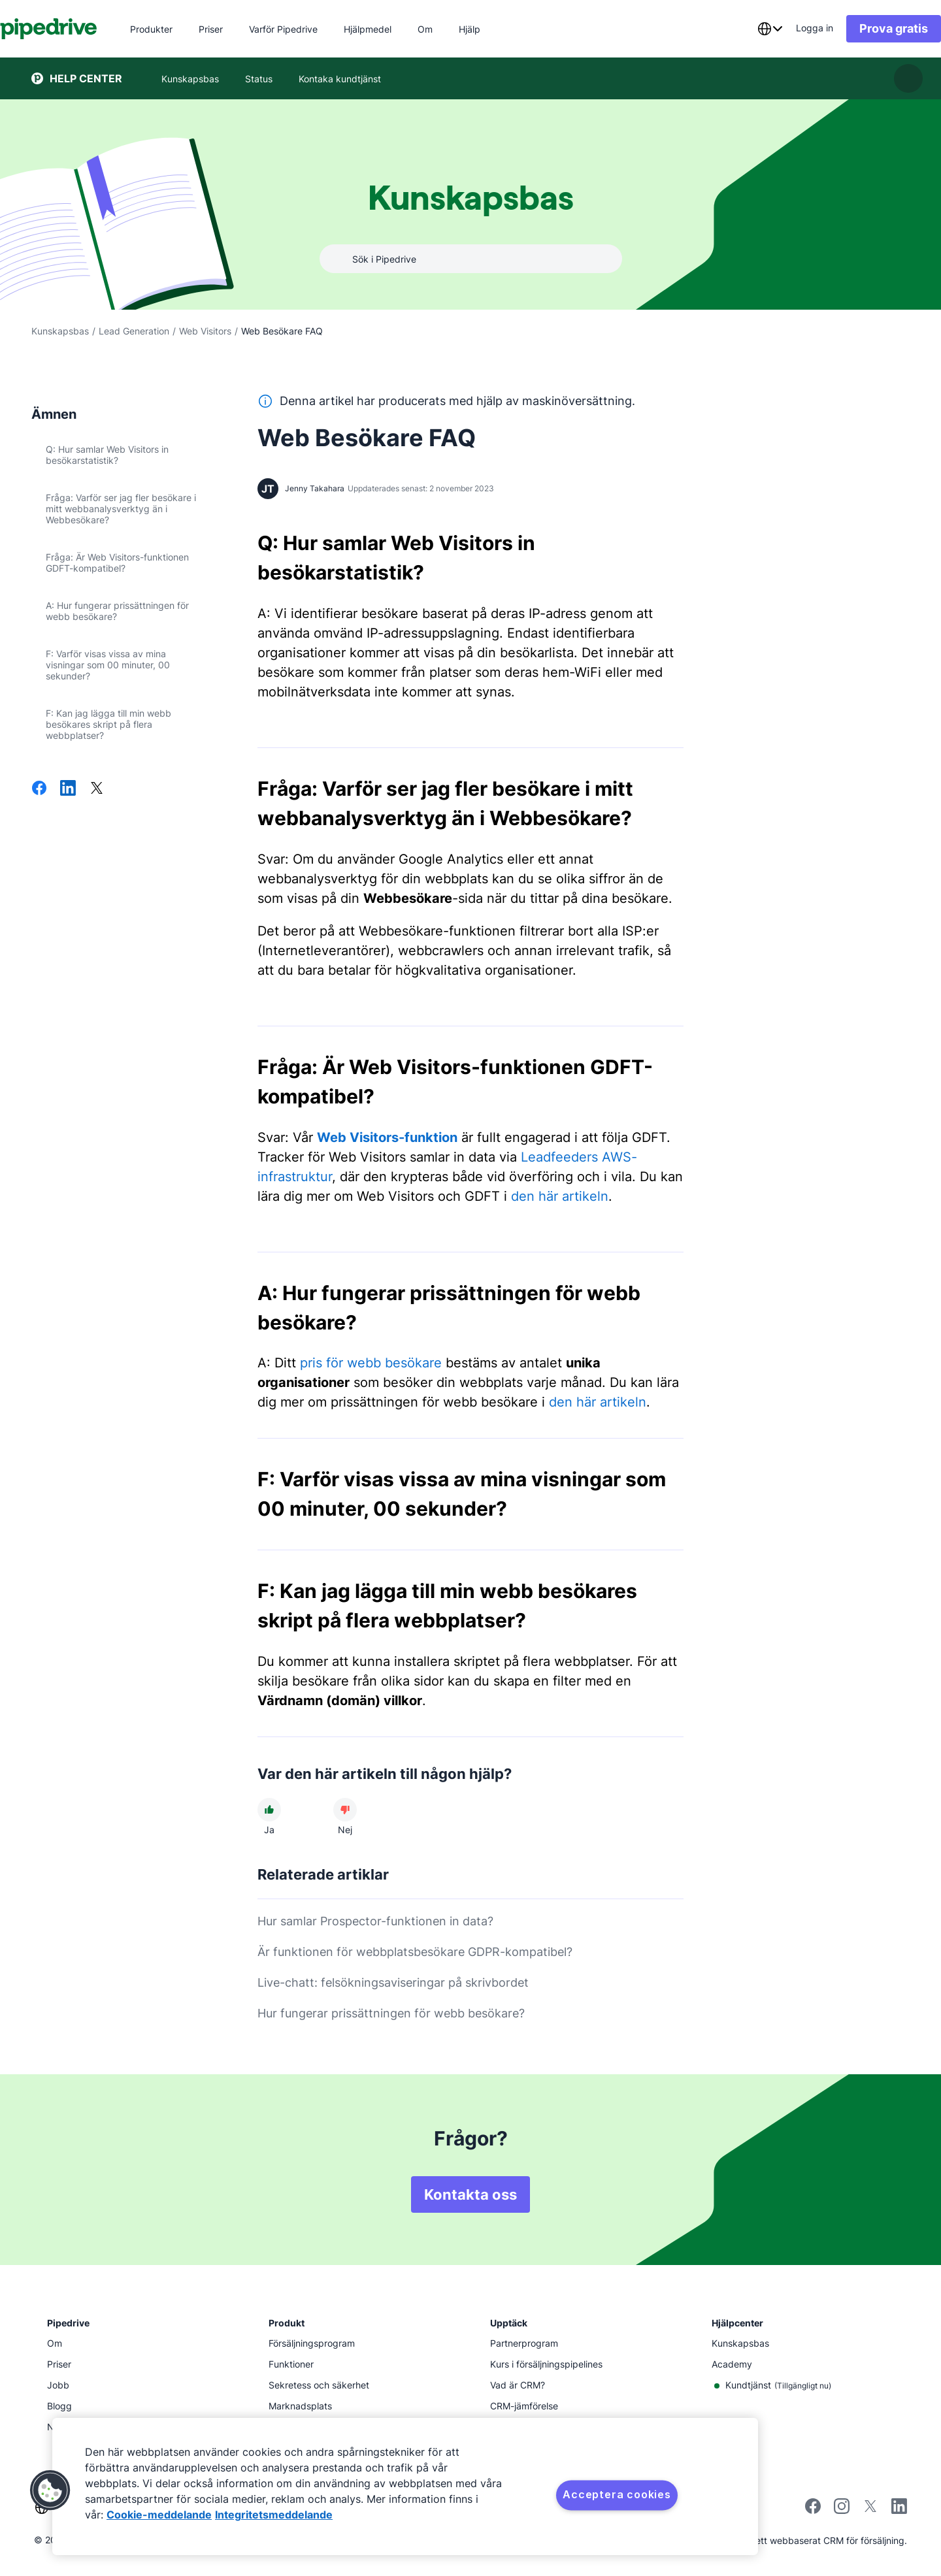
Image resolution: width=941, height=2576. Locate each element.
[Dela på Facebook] (39, 789)
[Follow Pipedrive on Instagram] (842, 2510)
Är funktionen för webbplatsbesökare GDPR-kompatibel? (414, 1952)
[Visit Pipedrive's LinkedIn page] (899, 2507)
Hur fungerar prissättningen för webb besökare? (391, 2013)
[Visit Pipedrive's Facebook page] (813, 2510)
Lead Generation (134, 330)
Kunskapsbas (60, 330)
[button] (50, 2490)
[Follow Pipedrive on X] (870, 2510)
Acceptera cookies (617, 2494)
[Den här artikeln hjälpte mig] (269, 1809)
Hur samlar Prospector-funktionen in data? (375, 1921)
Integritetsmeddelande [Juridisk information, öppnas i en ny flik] (274, 2514)
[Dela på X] (97, 789)
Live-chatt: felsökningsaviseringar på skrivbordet (393, 1982)
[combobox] (738, 28)
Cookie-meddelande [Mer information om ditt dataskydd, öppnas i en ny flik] (159, 2514)
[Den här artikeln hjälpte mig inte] (345, 1809)
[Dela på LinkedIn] (68, 789)
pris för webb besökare (371, 1363)
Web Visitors (205, 330)
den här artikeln (559, 1196)
